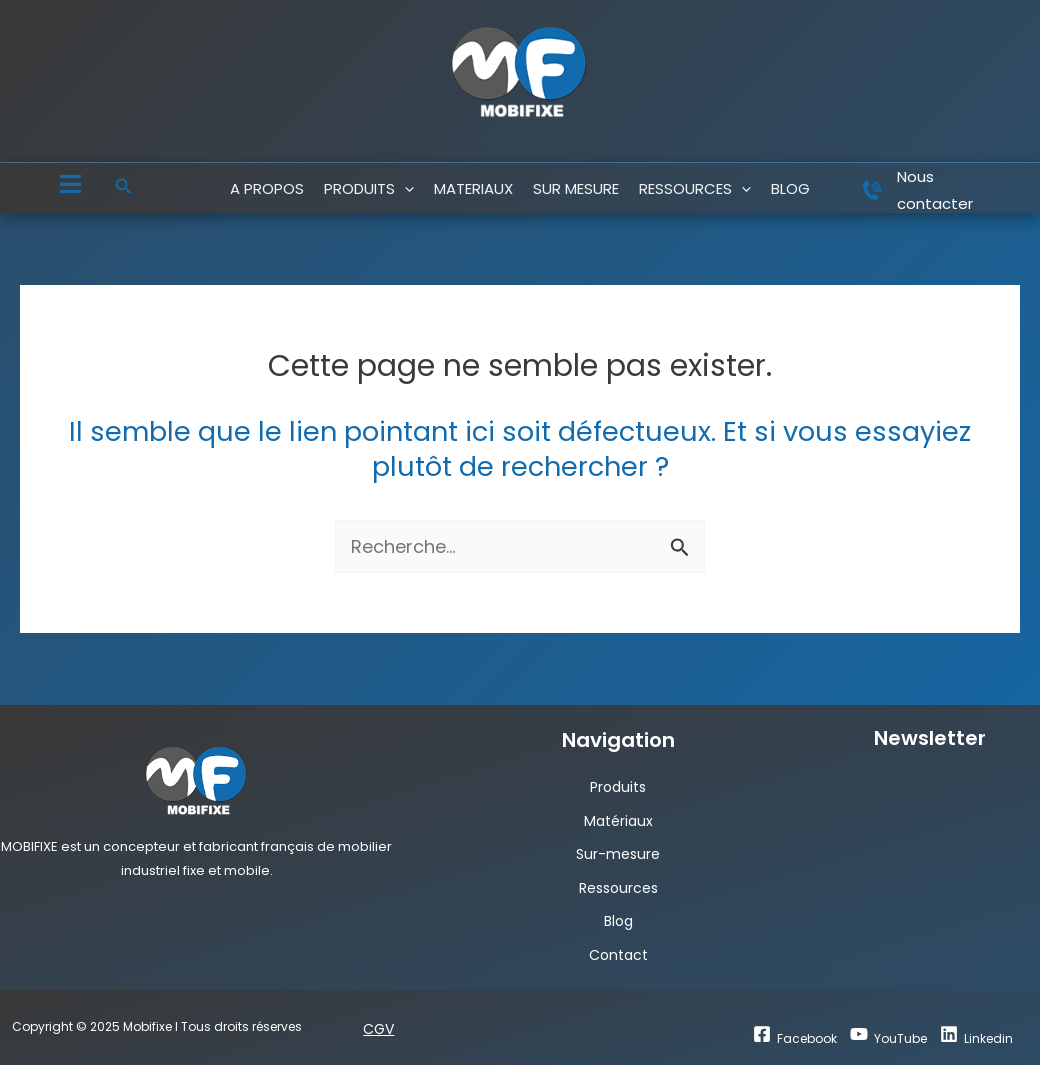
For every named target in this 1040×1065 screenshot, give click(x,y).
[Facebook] (795, 1035)
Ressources (618, 888)
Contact (618, 955)
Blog (618, 921)
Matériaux (618, 821)
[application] (404, 189)
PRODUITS (369, 189)
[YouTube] (888, 1035)
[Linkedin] (976, 1035)
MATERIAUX (473, 188)
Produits (618, 787)
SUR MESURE (576, 188)
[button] (124, 188)
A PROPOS (267, 188)
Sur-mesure (618, 854)
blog (790, 188)
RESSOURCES (695, 189)
